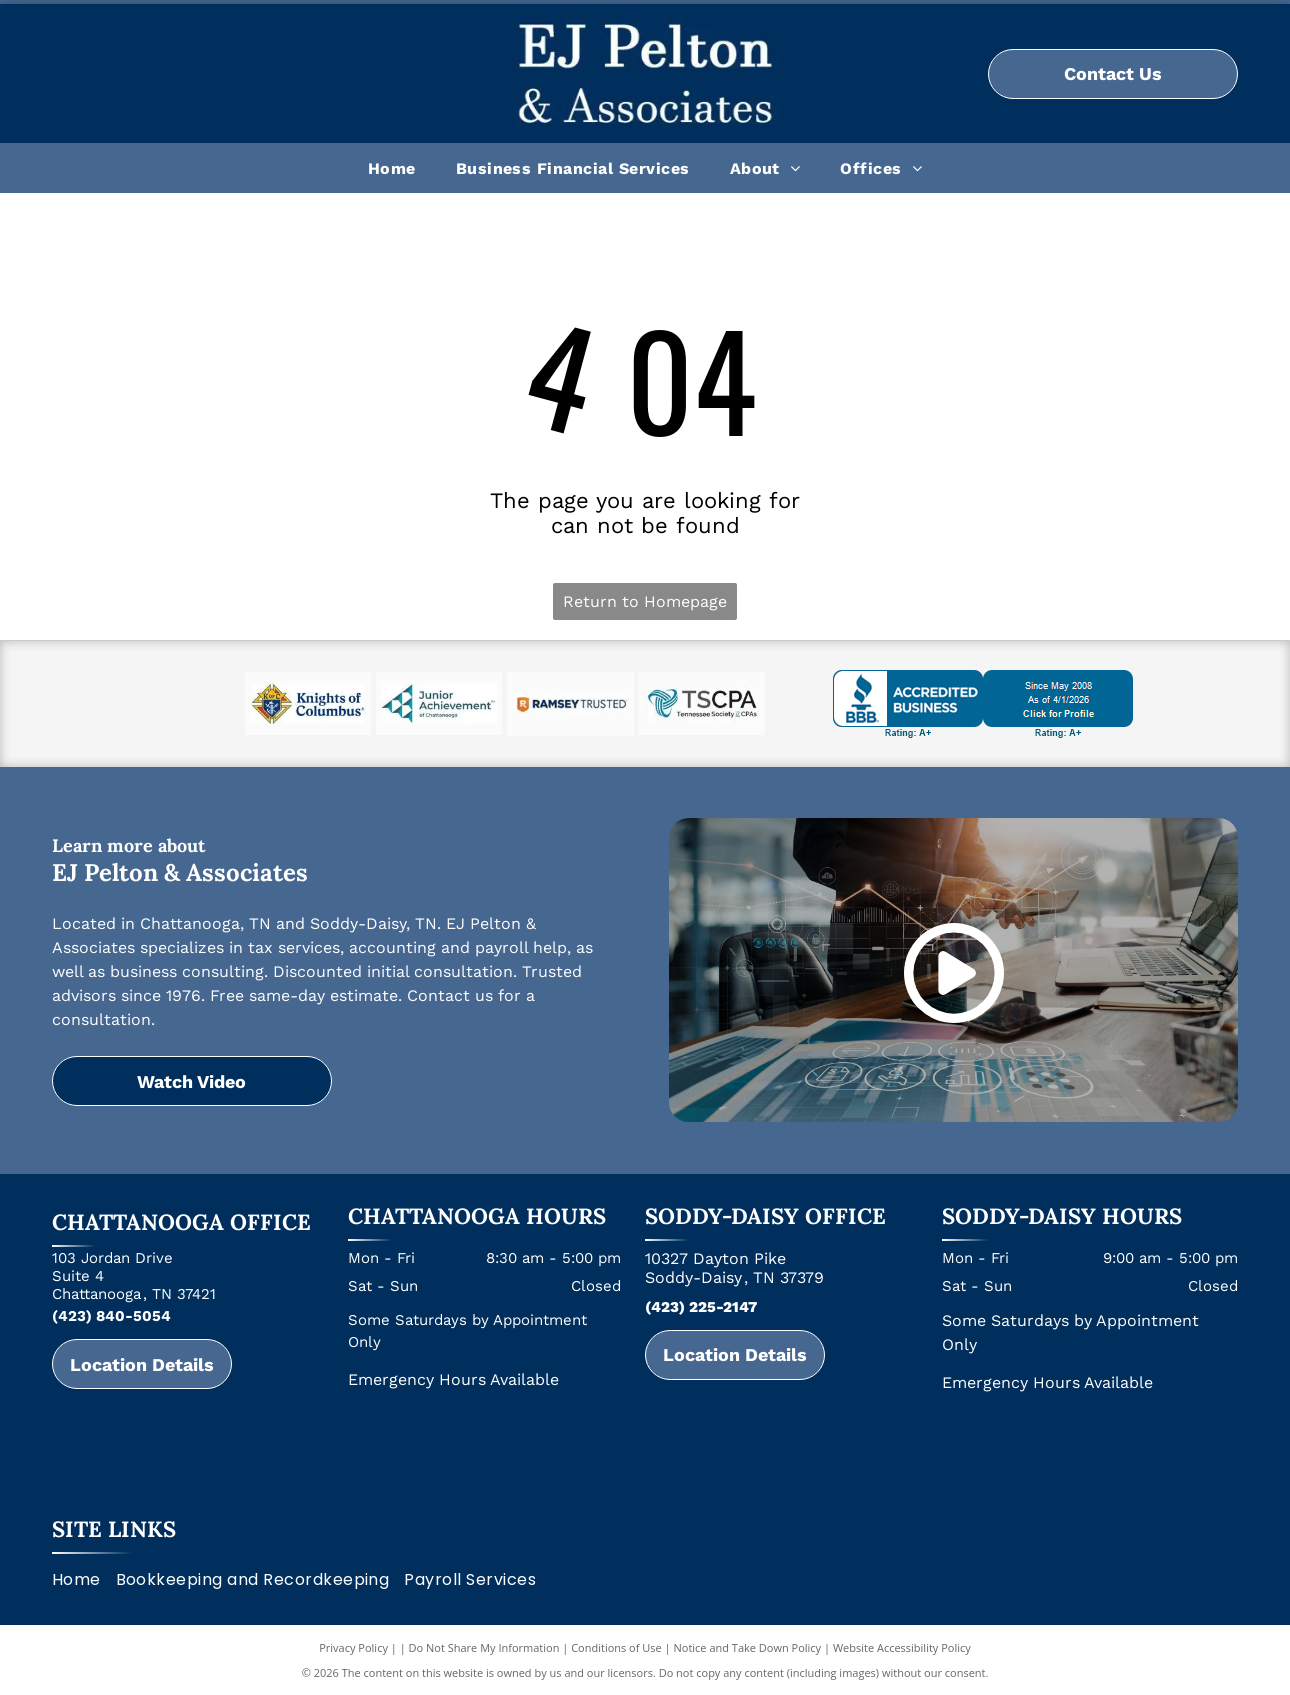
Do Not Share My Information (484, 1647)
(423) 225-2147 (701, 1307)
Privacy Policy (353, 1647)
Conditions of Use (616, 1647)
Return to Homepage (645, 601)
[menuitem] (392, 167)
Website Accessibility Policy (902, 1647)
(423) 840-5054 (111, 1316)
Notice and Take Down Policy (748, 1647)
